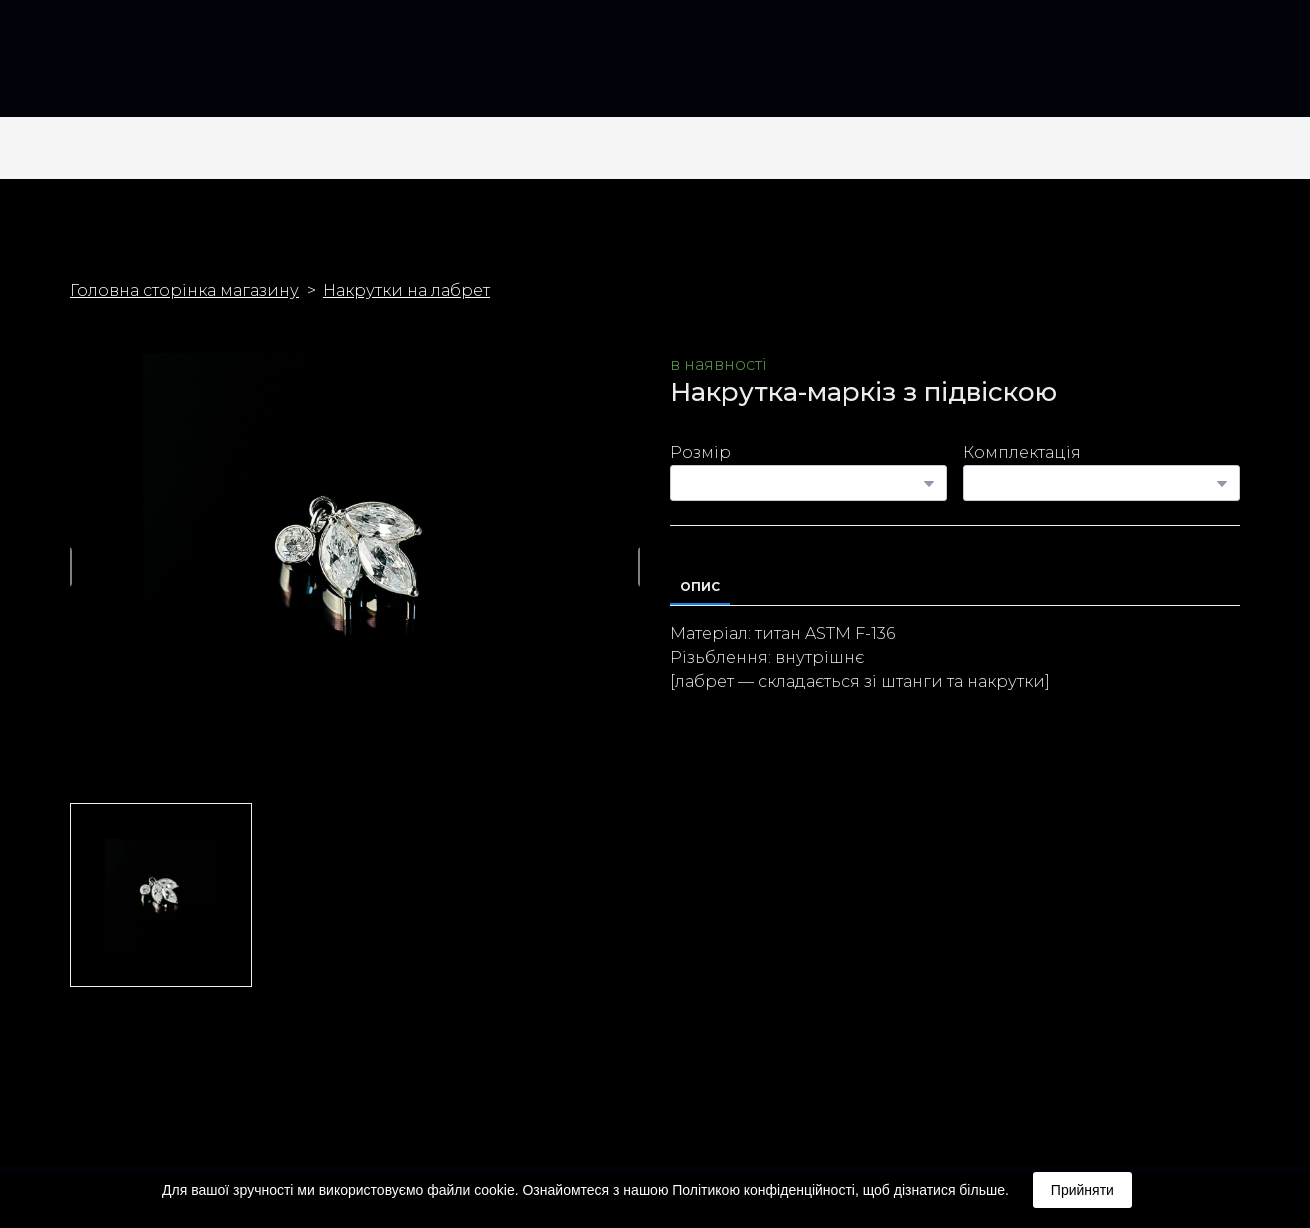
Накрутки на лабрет (406, 290)
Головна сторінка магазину (184, 290)
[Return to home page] (104, 66)
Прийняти (1082, 1190)
